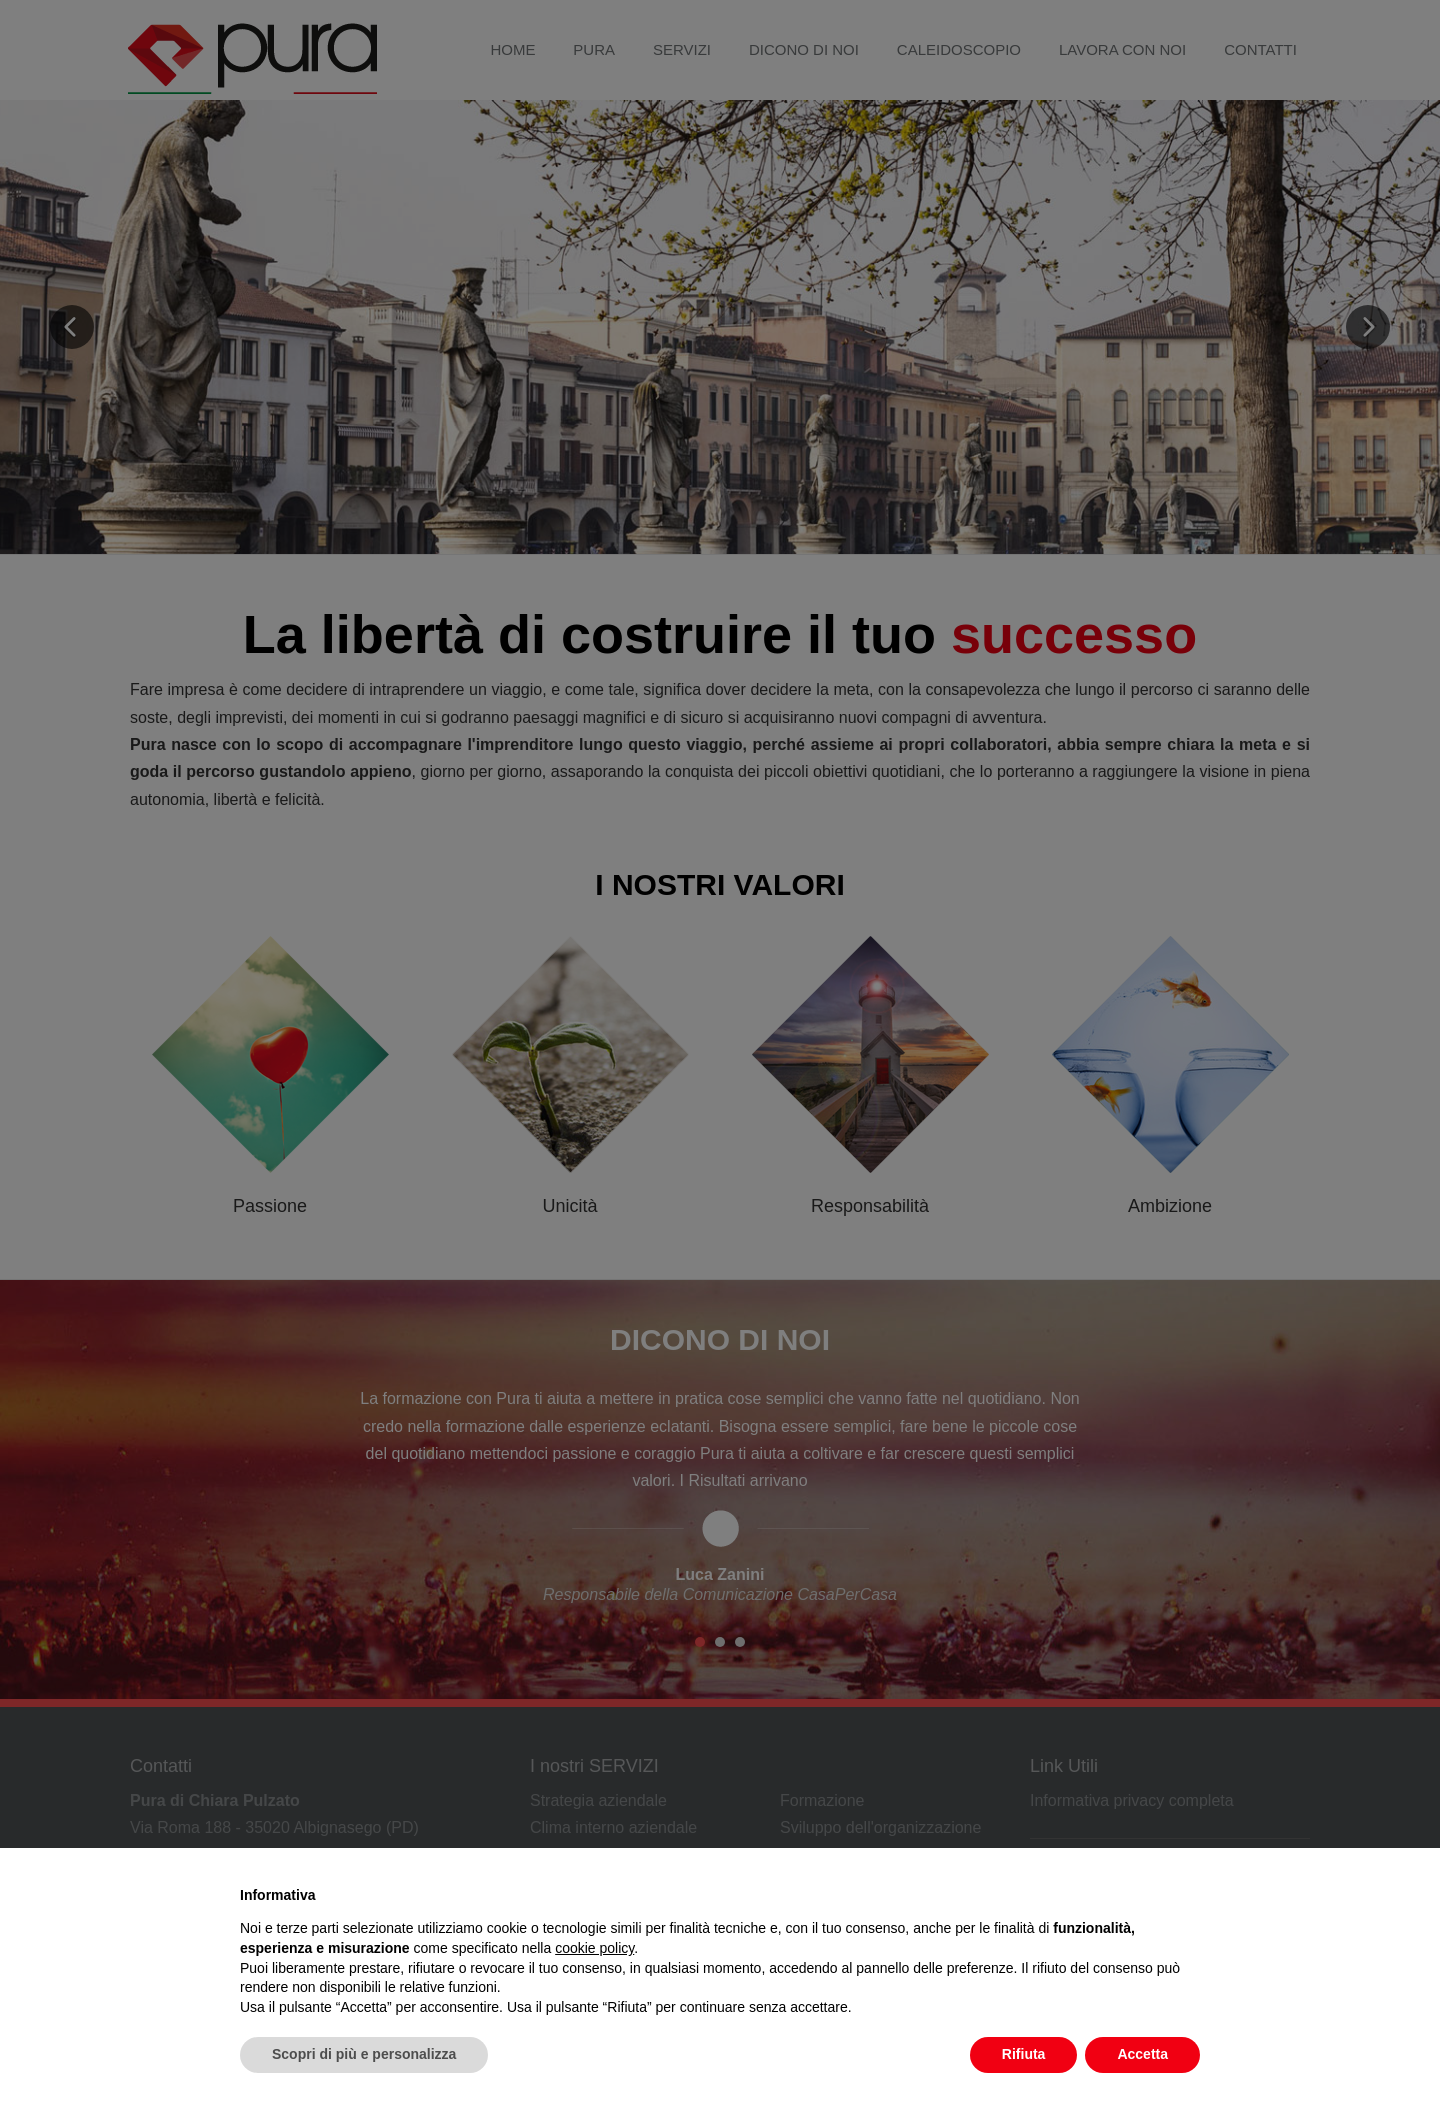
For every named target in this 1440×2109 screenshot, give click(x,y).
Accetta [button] (1142, 2054)
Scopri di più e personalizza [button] (364, 2054)
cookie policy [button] (594, 1948)
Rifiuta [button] (1024, 2054)
